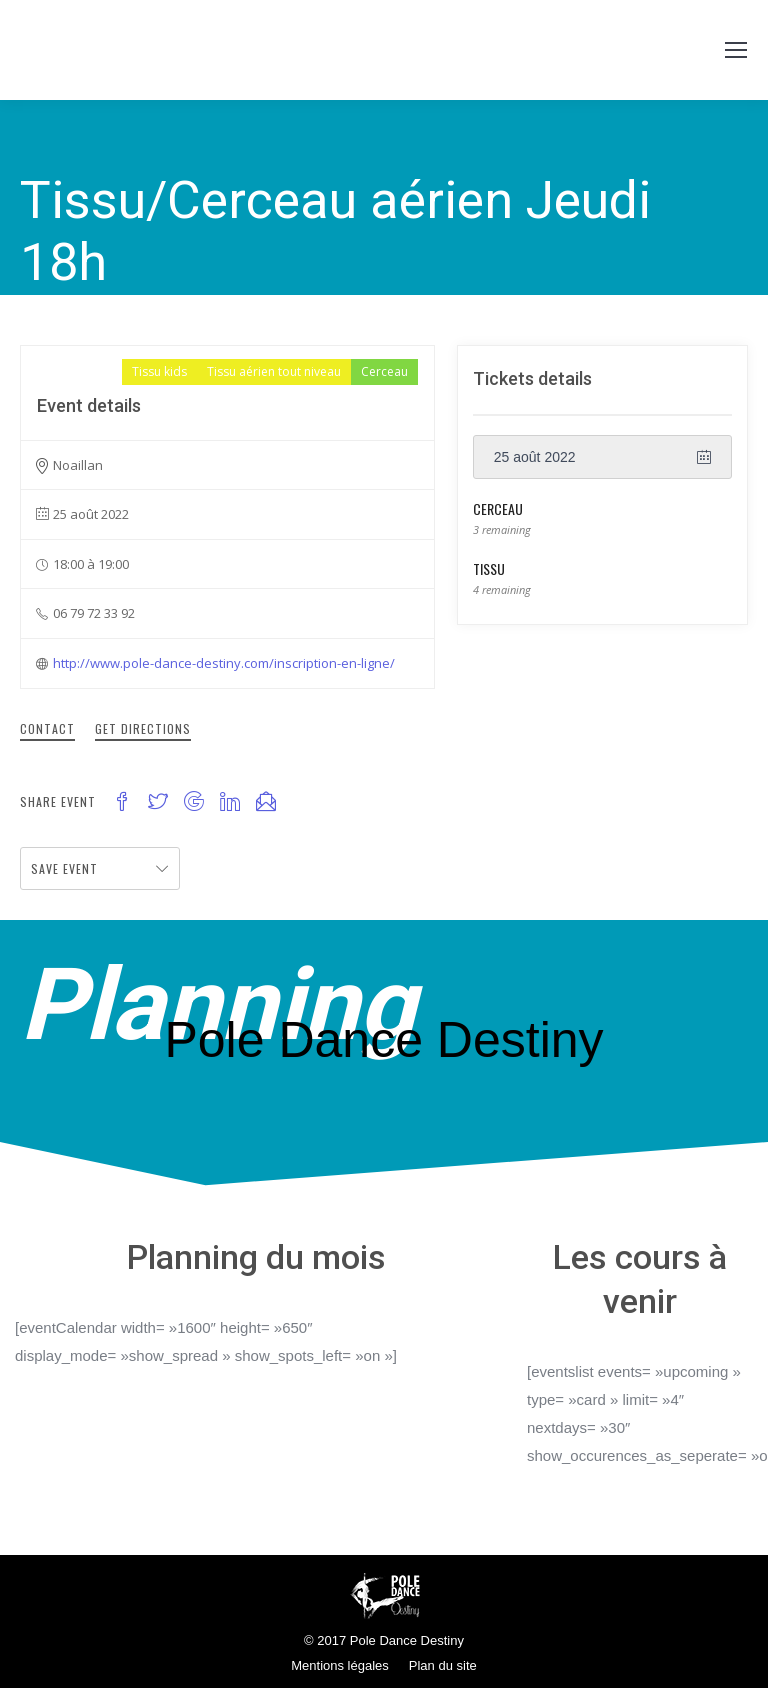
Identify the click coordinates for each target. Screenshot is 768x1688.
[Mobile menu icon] (736, 50)
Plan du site (443, 1665)
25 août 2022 (535, 457)
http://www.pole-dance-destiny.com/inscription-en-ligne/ (224, 663)
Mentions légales (340, 1665)
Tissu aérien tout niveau (274, 371)
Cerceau (384, 371)
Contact (47, 728)
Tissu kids (159, 371)
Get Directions (143, 728)
